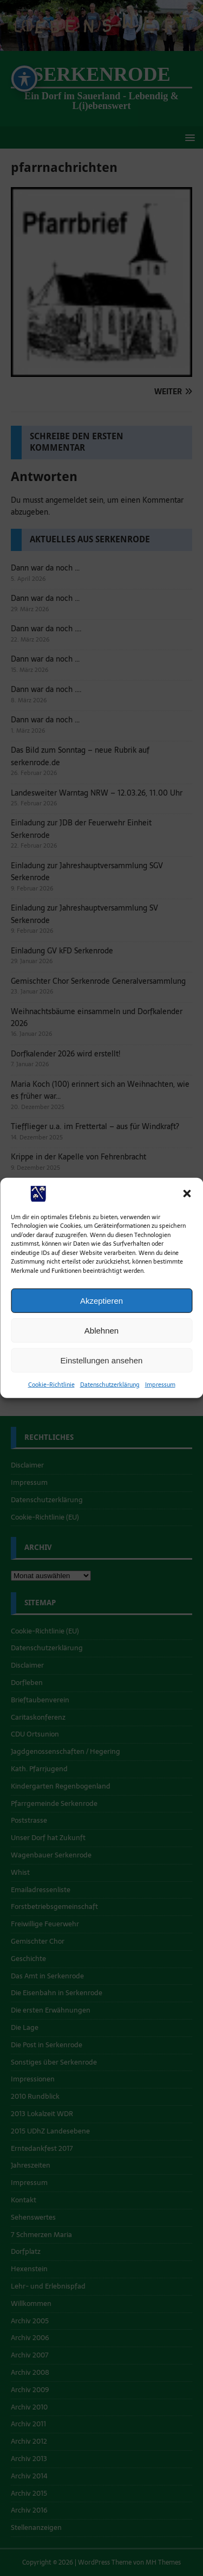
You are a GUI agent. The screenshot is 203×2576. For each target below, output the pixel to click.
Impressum (160, 1384)
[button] (186, 1193)
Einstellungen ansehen (102, 1359)
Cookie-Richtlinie (51, 1384)
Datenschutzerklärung (110, 1384)
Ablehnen (101, 1330)
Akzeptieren (101, 1300)
